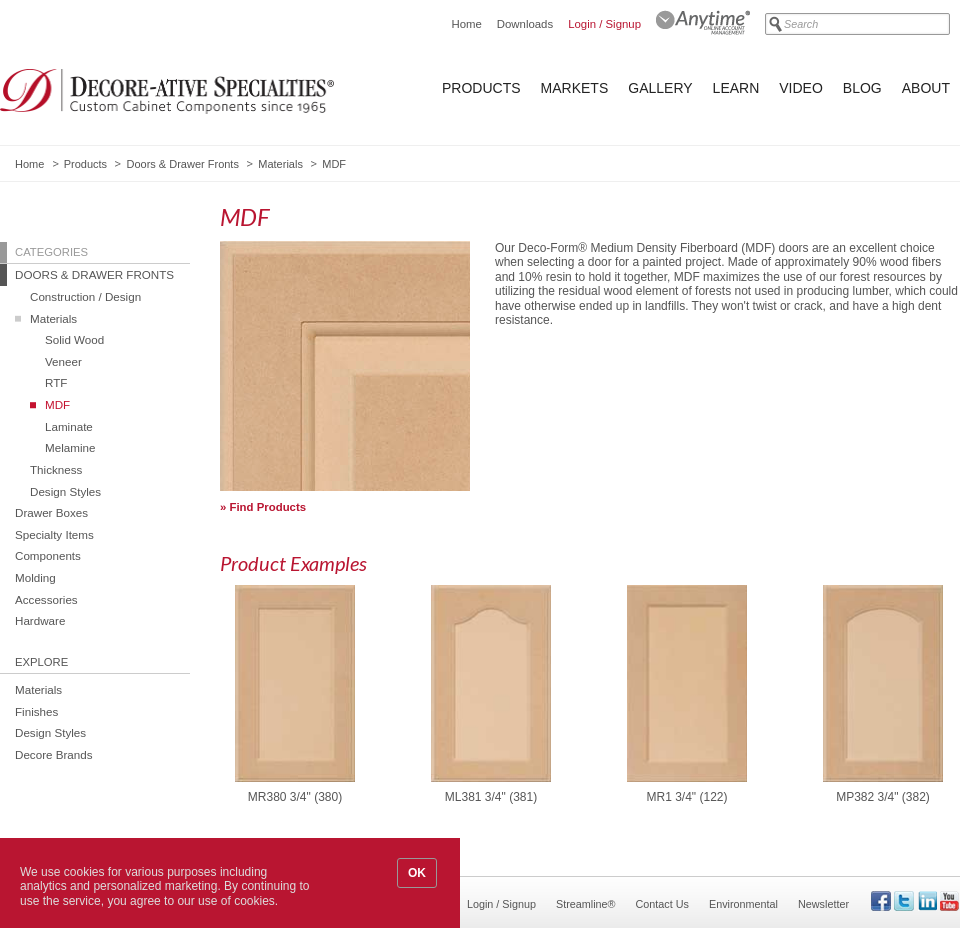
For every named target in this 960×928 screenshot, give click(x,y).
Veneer (63, 361)
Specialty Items (54, 534)
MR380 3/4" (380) (295, 797)
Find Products (268, 507)
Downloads (525, 24)
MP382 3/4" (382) (883, 797)
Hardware (40, 620)
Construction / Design (85, 296)
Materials (280, 164)
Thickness (56, 469)
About (926, 88)
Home (466, 24)
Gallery (660, 88)
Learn (736, 88)
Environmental (743, 904)
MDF (57, 404)
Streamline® (586, 904)
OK (417, 873)
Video (801, 88)
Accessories (46, 599)
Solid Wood (74, 339)
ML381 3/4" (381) (491, 797)
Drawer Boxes (51, 512)
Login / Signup (604, 24)
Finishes (36, 711)
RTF (56, 382)
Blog (862, 88)
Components (48, 555)
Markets (575, 88)
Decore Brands (54, 754)
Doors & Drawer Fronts (182, 164)
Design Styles (65, 491)
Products (481, 88)
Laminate (69, 426)
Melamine (70, 447)
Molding (35, 577)
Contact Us (662, 904)
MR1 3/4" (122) (687, 797)
